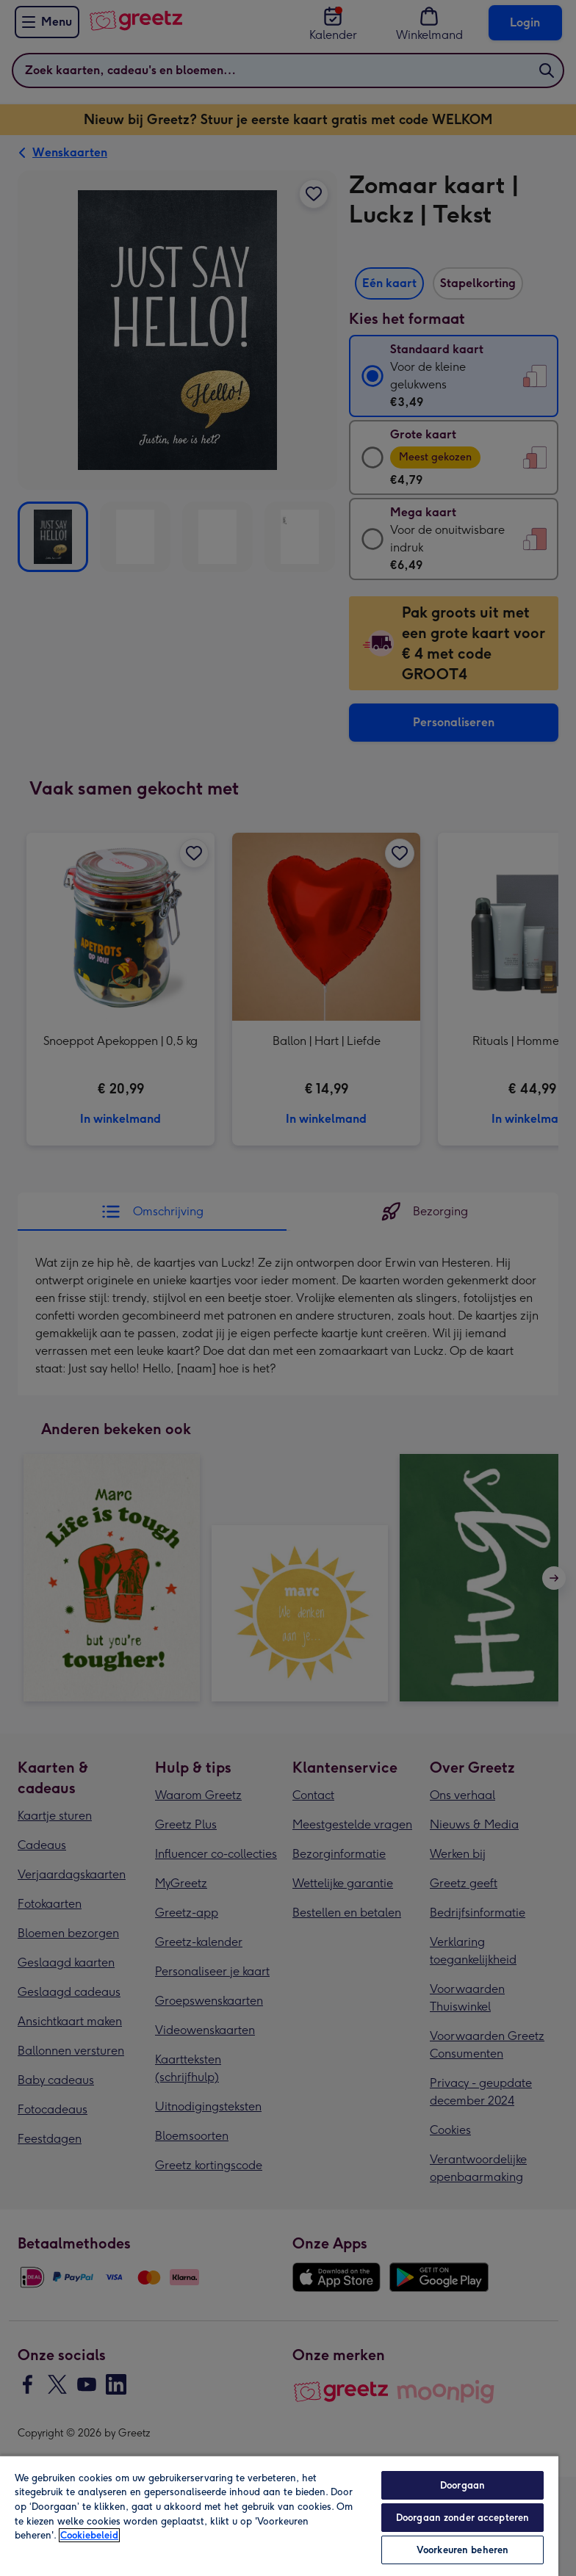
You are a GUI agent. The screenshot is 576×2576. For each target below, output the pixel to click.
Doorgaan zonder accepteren (462, 2517)
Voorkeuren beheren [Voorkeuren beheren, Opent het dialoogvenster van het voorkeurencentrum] (462, 2549)
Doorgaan (462, 2485)
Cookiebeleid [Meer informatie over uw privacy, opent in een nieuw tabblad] (89, 2535)
